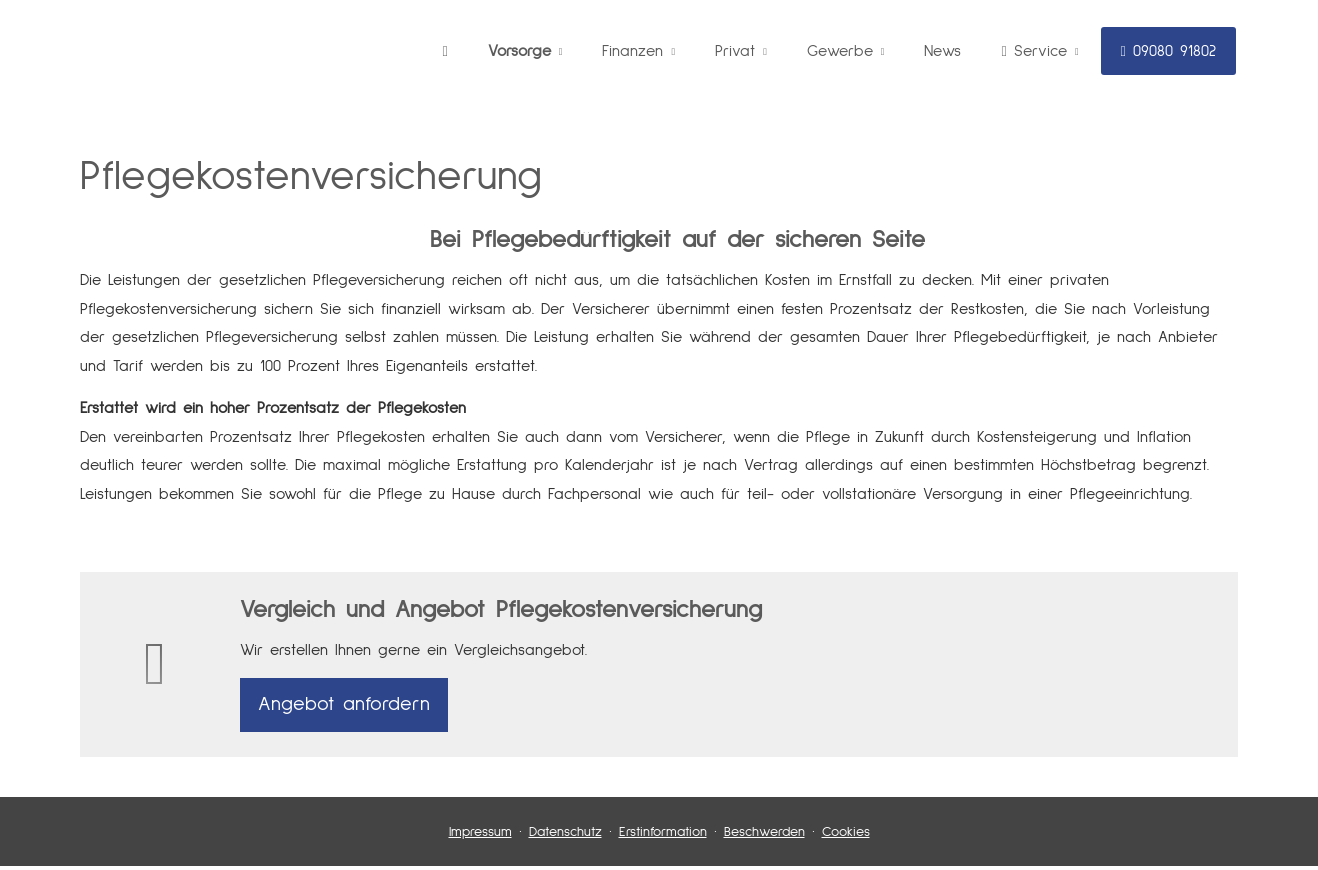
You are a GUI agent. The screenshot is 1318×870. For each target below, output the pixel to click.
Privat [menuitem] (735, 51)
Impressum (480, 836)
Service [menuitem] (1033, 51)
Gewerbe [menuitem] (840, 51)
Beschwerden (764, 836)
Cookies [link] (846, 836)
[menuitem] (445, 51)
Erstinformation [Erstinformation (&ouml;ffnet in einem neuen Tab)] (663, 836)
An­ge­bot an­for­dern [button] (344, 706)
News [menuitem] (942, 51)
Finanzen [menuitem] (632, 51)
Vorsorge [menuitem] (519, 51)
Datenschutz (565, 836)
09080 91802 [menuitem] (1168, 51)
